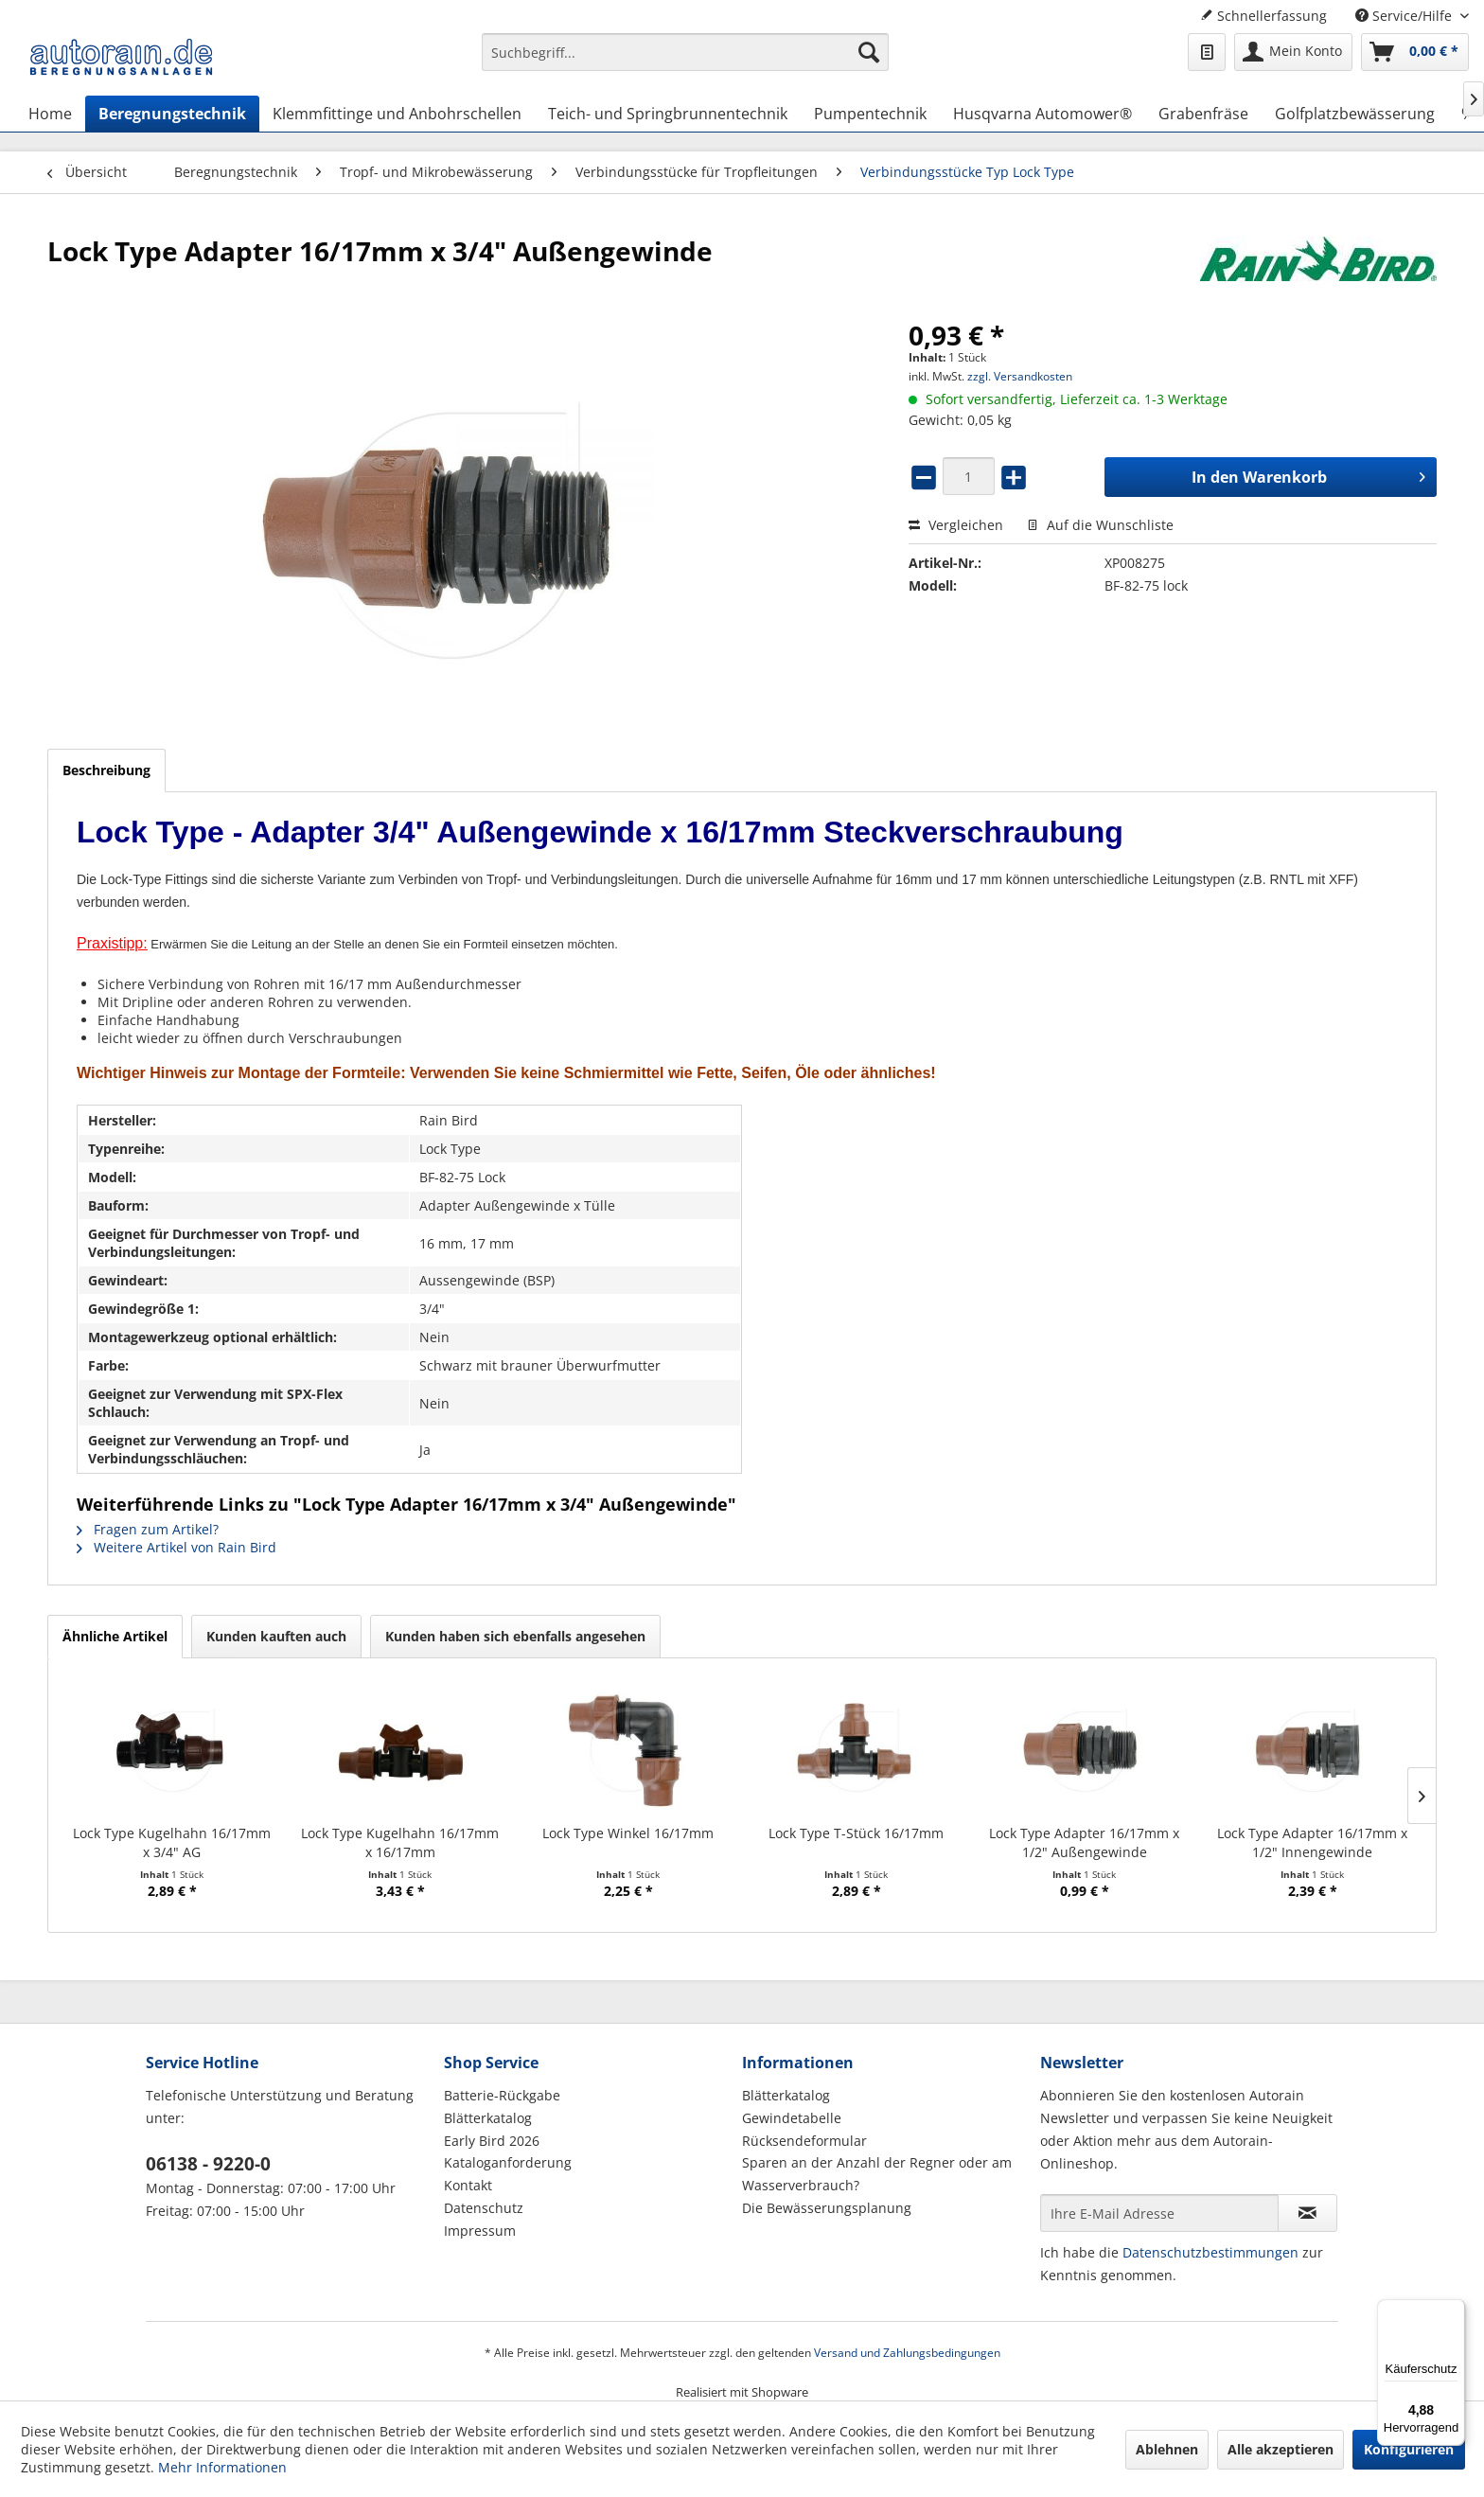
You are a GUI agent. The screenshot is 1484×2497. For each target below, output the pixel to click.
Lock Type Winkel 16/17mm (628, 1833)
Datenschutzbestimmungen (1210, 2252)
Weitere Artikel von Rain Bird (176, 1547)
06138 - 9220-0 (208, 2164)
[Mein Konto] (1293, 52)
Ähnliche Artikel (115, 1636)
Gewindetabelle (791, 2118)
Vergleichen (956, 525)
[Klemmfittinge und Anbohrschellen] (397, 114)
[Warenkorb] (1415, 52)
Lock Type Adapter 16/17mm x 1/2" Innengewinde (1312, 1842)
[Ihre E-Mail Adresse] (1159, 2213)
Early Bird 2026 (491, 2141)
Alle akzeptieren (1281, 2449)
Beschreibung (106, 770)
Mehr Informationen (222, 2467)
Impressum (480, 2231)
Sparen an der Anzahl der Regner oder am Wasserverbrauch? (877, 2173)
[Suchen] (869, 52)
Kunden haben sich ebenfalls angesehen (515, 1636)
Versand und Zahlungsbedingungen (907, 2353)
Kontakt (468, 2185)
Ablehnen (1167, 2449)
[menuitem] (685, 61)
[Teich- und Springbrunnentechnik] (668, 114)
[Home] (50, 114)
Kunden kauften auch (276, 1636)
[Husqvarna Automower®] (1042, 114)
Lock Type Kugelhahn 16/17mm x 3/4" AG (172, 1842)
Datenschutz (483, 2208)
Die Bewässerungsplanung (826, 2208)
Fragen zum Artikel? (148, 1529)
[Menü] (1453, 2310)
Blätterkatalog (488, 2118)
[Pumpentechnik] (870, 114)
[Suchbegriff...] (685, 52)
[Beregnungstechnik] (172, 114)
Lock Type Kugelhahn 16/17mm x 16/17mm (400, 1842)
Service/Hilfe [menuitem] (1405, 16)
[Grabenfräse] (1203, 114)
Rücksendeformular (804, 2141)
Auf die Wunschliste (1100, 525)
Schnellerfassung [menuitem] (1263, 16)
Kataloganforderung (508, 2162)
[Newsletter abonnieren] (1307, 2213)
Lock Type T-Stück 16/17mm (856, 1833)
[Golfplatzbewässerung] (1355, 114)
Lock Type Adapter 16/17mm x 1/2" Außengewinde (1084, 1842)
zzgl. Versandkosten (1019, 376)
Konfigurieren (1409, 2449)
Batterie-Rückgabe (502, 2095)
